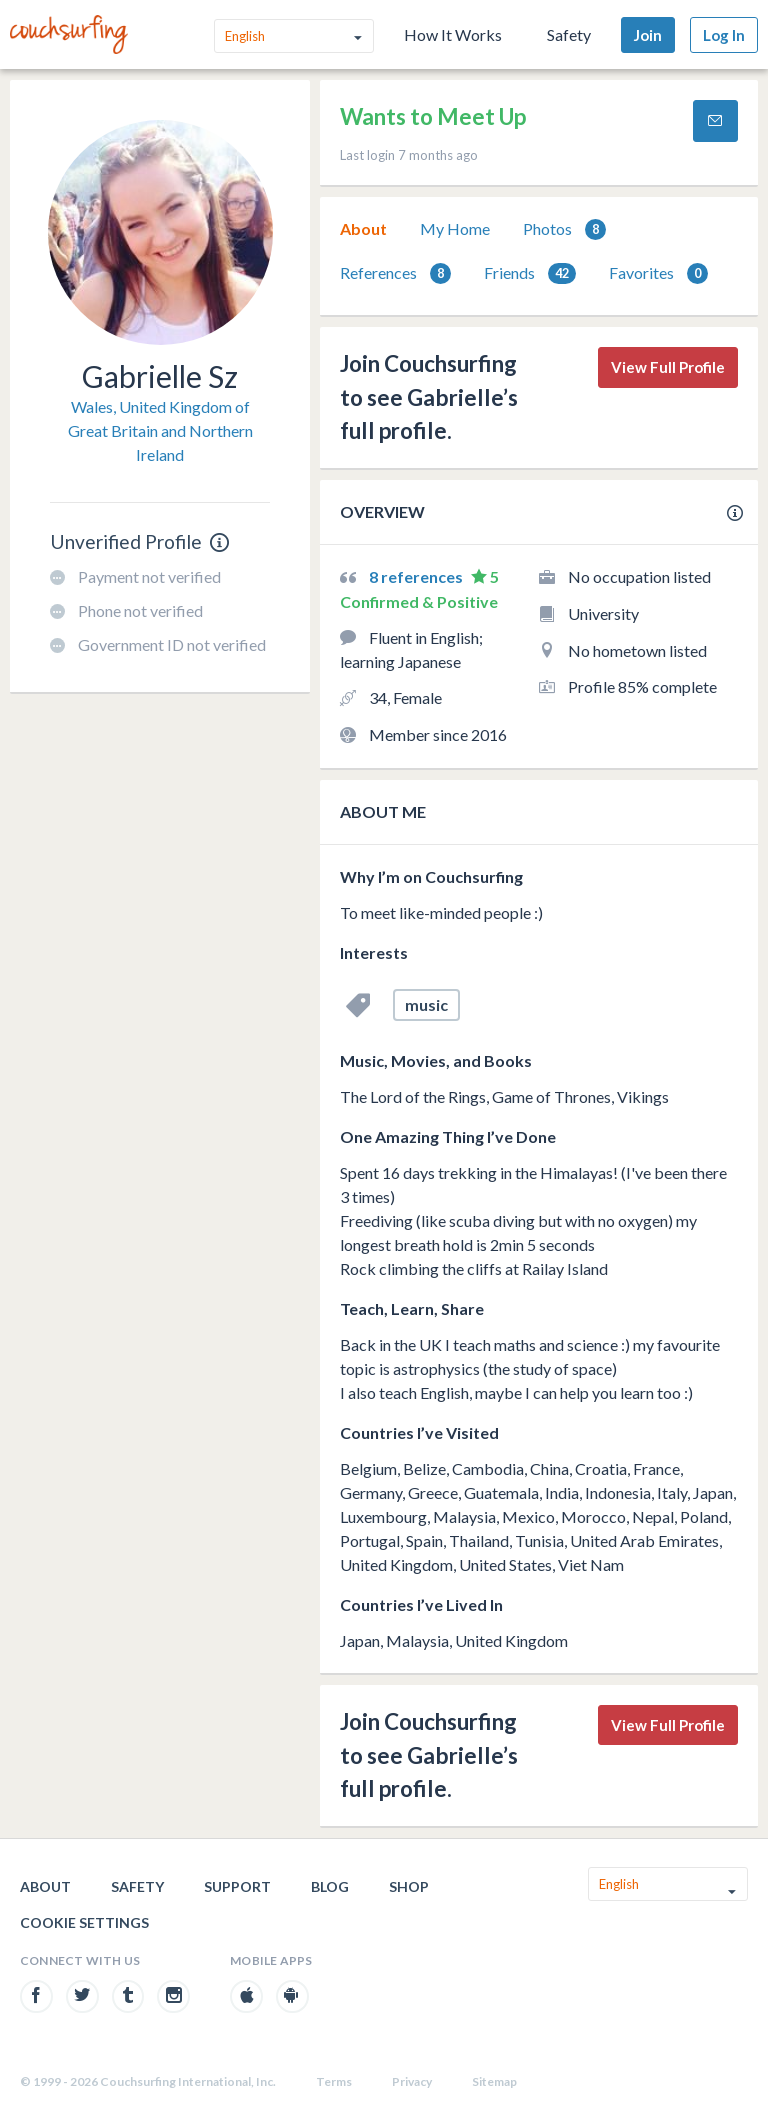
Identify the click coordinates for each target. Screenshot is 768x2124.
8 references (417, 576)
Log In (724, 35)
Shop (409, 1886)
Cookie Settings (84, 1922)
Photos (564, 229)
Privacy (412, 2081)
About (363, 228)
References (395, 273)
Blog (330, 1886)
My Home (455, 228)
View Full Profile (668, 367)
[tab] (363, 229)
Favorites (658, 273)
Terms (334, 2081)
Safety (569, 34)
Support (237, 1886)
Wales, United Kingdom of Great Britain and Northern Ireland (160, 430)
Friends (530, 273)
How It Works (453, 34)
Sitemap (494, 2081)
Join (648, 35)
